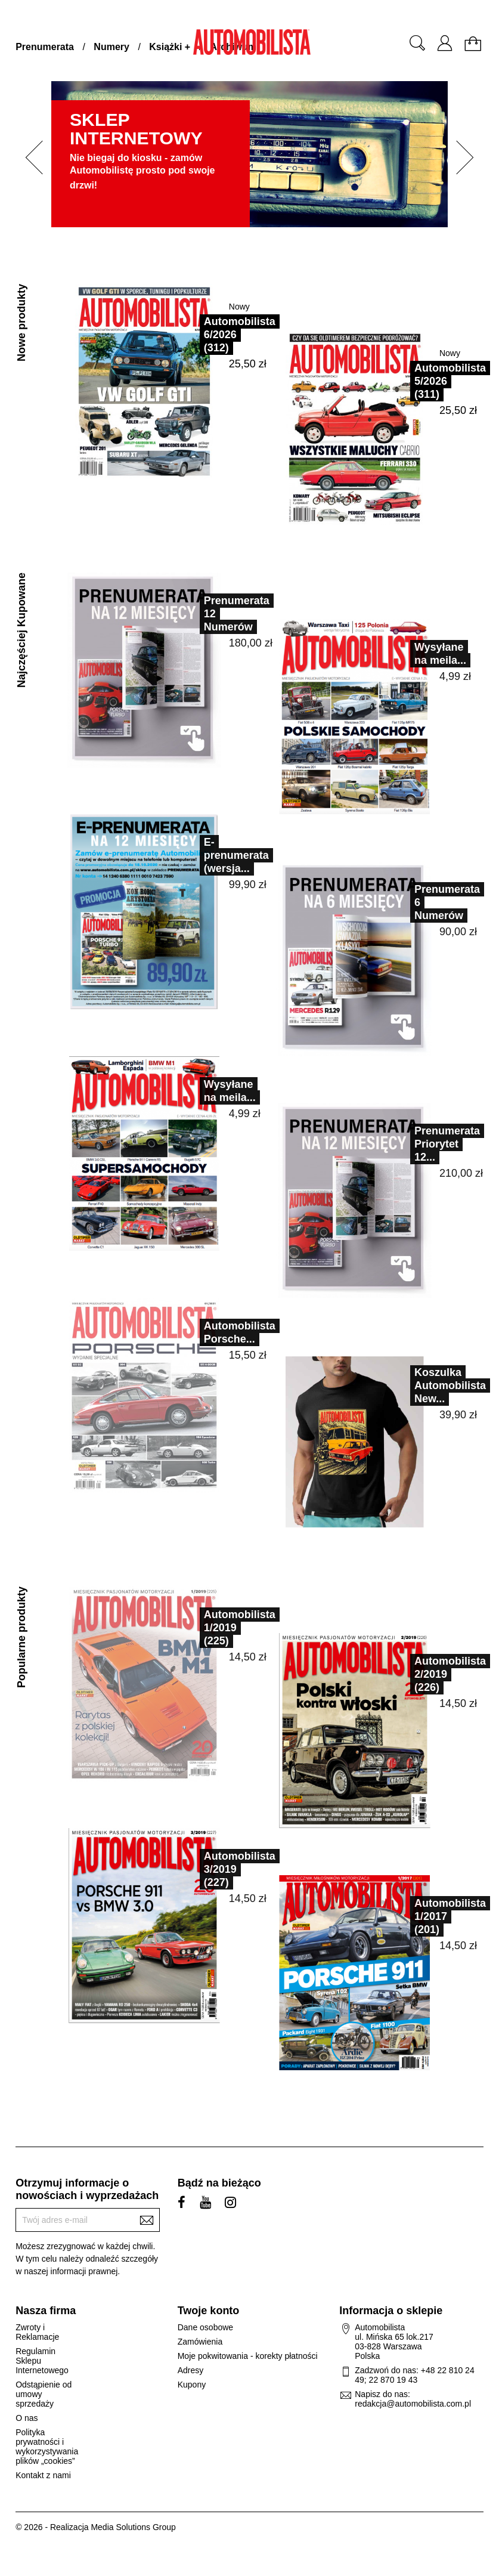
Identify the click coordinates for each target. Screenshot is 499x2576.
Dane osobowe (205, 2327)
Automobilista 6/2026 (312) (239, 335)
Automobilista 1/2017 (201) (424, 1916)
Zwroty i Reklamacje (37, 2332)
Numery (111, 47)
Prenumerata (45, 47)
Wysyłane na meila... (415, 653)
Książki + (169, 47)
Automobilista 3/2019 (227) (214, 1869)
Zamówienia (200, 2341)
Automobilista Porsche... (214, 1332)
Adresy (191, 2370)
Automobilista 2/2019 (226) (424, 1674)
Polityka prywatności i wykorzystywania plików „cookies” (47, 2446)
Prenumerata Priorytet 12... (421, 1144)
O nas (27, 2418)
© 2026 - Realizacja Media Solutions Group (96, 2527)
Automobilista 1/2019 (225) (214, 1628)
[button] (30, 157)
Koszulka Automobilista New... (424, 1385)
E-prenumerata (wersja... (210, 855)
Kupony (192, 2384)
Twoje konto (209, 2311)
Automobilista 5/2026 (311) (450, 381)
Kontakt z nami (43, 2475)
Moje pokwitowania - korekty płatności (248, 2356)
